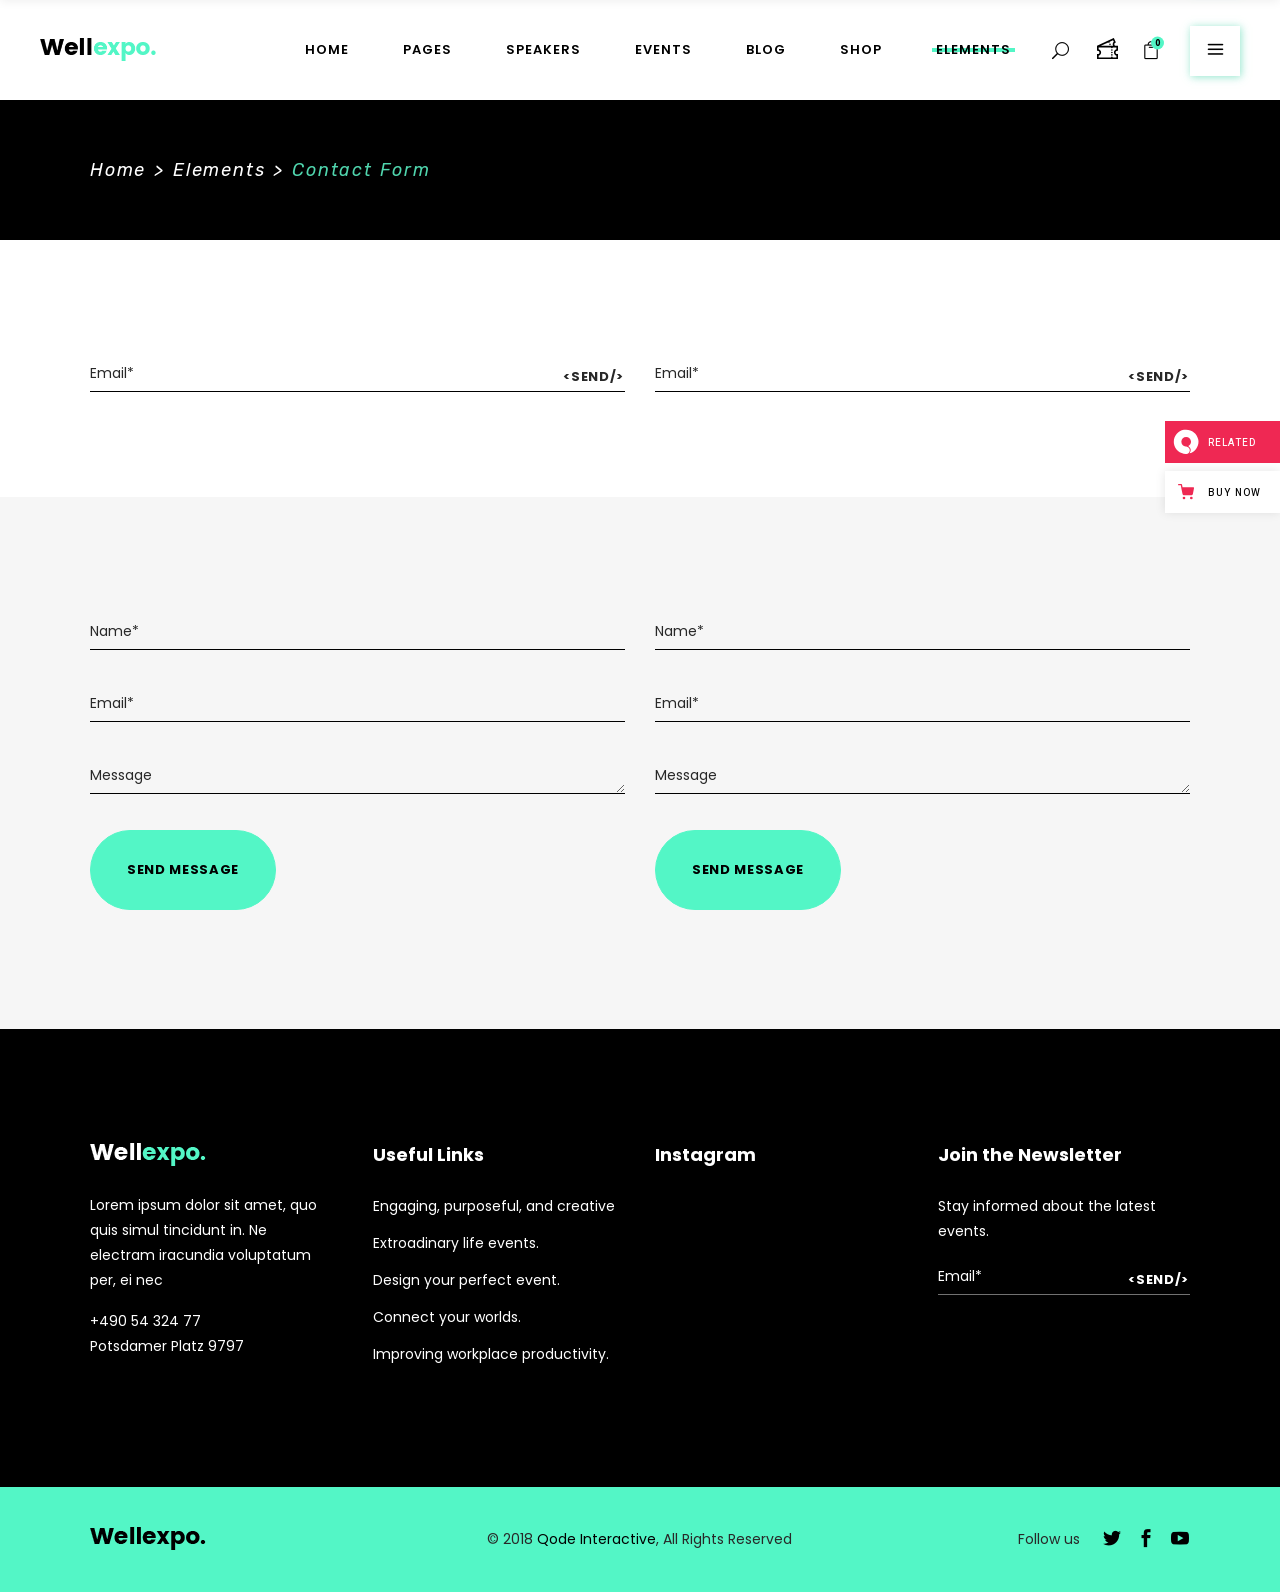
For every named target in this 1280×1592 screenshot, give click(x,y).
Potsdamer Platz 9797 (167, 1346)
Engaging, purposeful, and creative (494, 1206)
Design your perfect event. (466, 1280)
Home (118, 170)
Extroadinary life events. (456, 1243)
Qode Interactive (596, 1539)
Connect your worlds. (447, 1317)
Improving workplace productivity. (491, 1354)
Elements (219, 170)
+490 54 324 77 (145, 1321)
